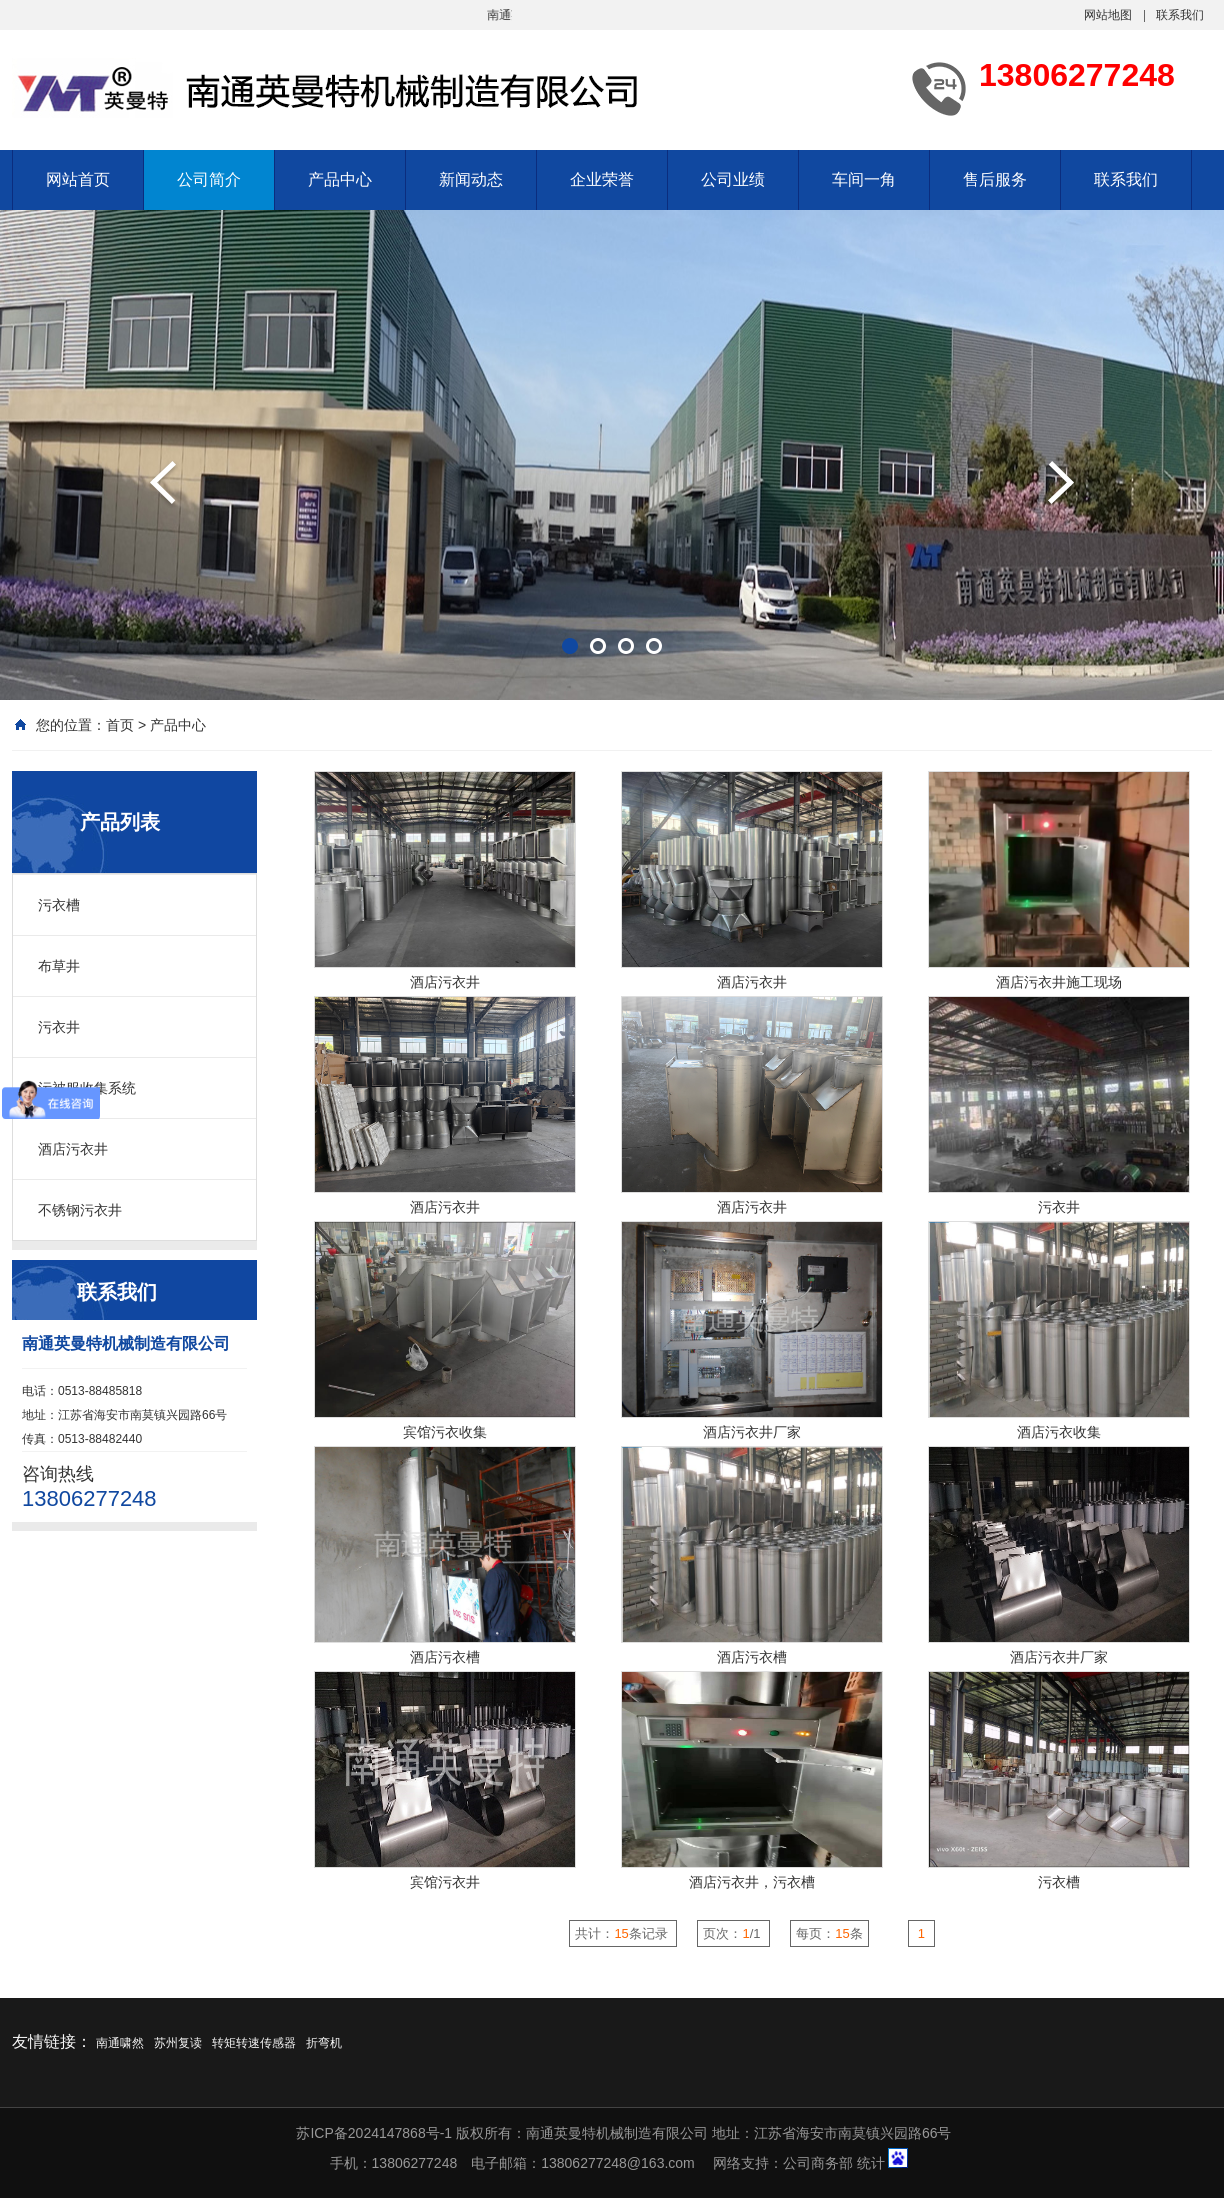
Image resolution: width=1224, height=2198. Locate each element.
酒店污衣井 (73, 1149)
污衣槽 (59, 905)
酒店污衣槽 (445, 1657)
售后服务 (995, 179)
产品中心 (340, 179)
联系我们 (1180, 15)
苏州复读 (178, 2043)
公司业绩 (733, 179)
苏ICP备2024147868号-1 (374, 2133)
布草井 (59, 966)
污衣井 (59, 1027)
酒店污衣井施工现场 (1059, 982)
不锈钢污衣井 (80, 1210)
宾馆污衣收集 (445, 1432)
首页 (120, 725)
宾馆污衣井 (445, 1882)
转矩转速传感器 (254, 2043)
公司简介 (209, 179)
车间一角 (864, 179)
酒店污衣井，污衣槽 (752, 1882)
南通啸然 (120, 2043)
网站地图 (1108, 15)
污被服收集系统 (87, 1088)
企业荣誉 (602, 179)
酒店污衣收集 (1059, 1432)
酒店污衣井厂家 (752, 1432)
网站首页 (78, 179)
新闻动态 (471, 179)
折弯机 (324, 2043)
